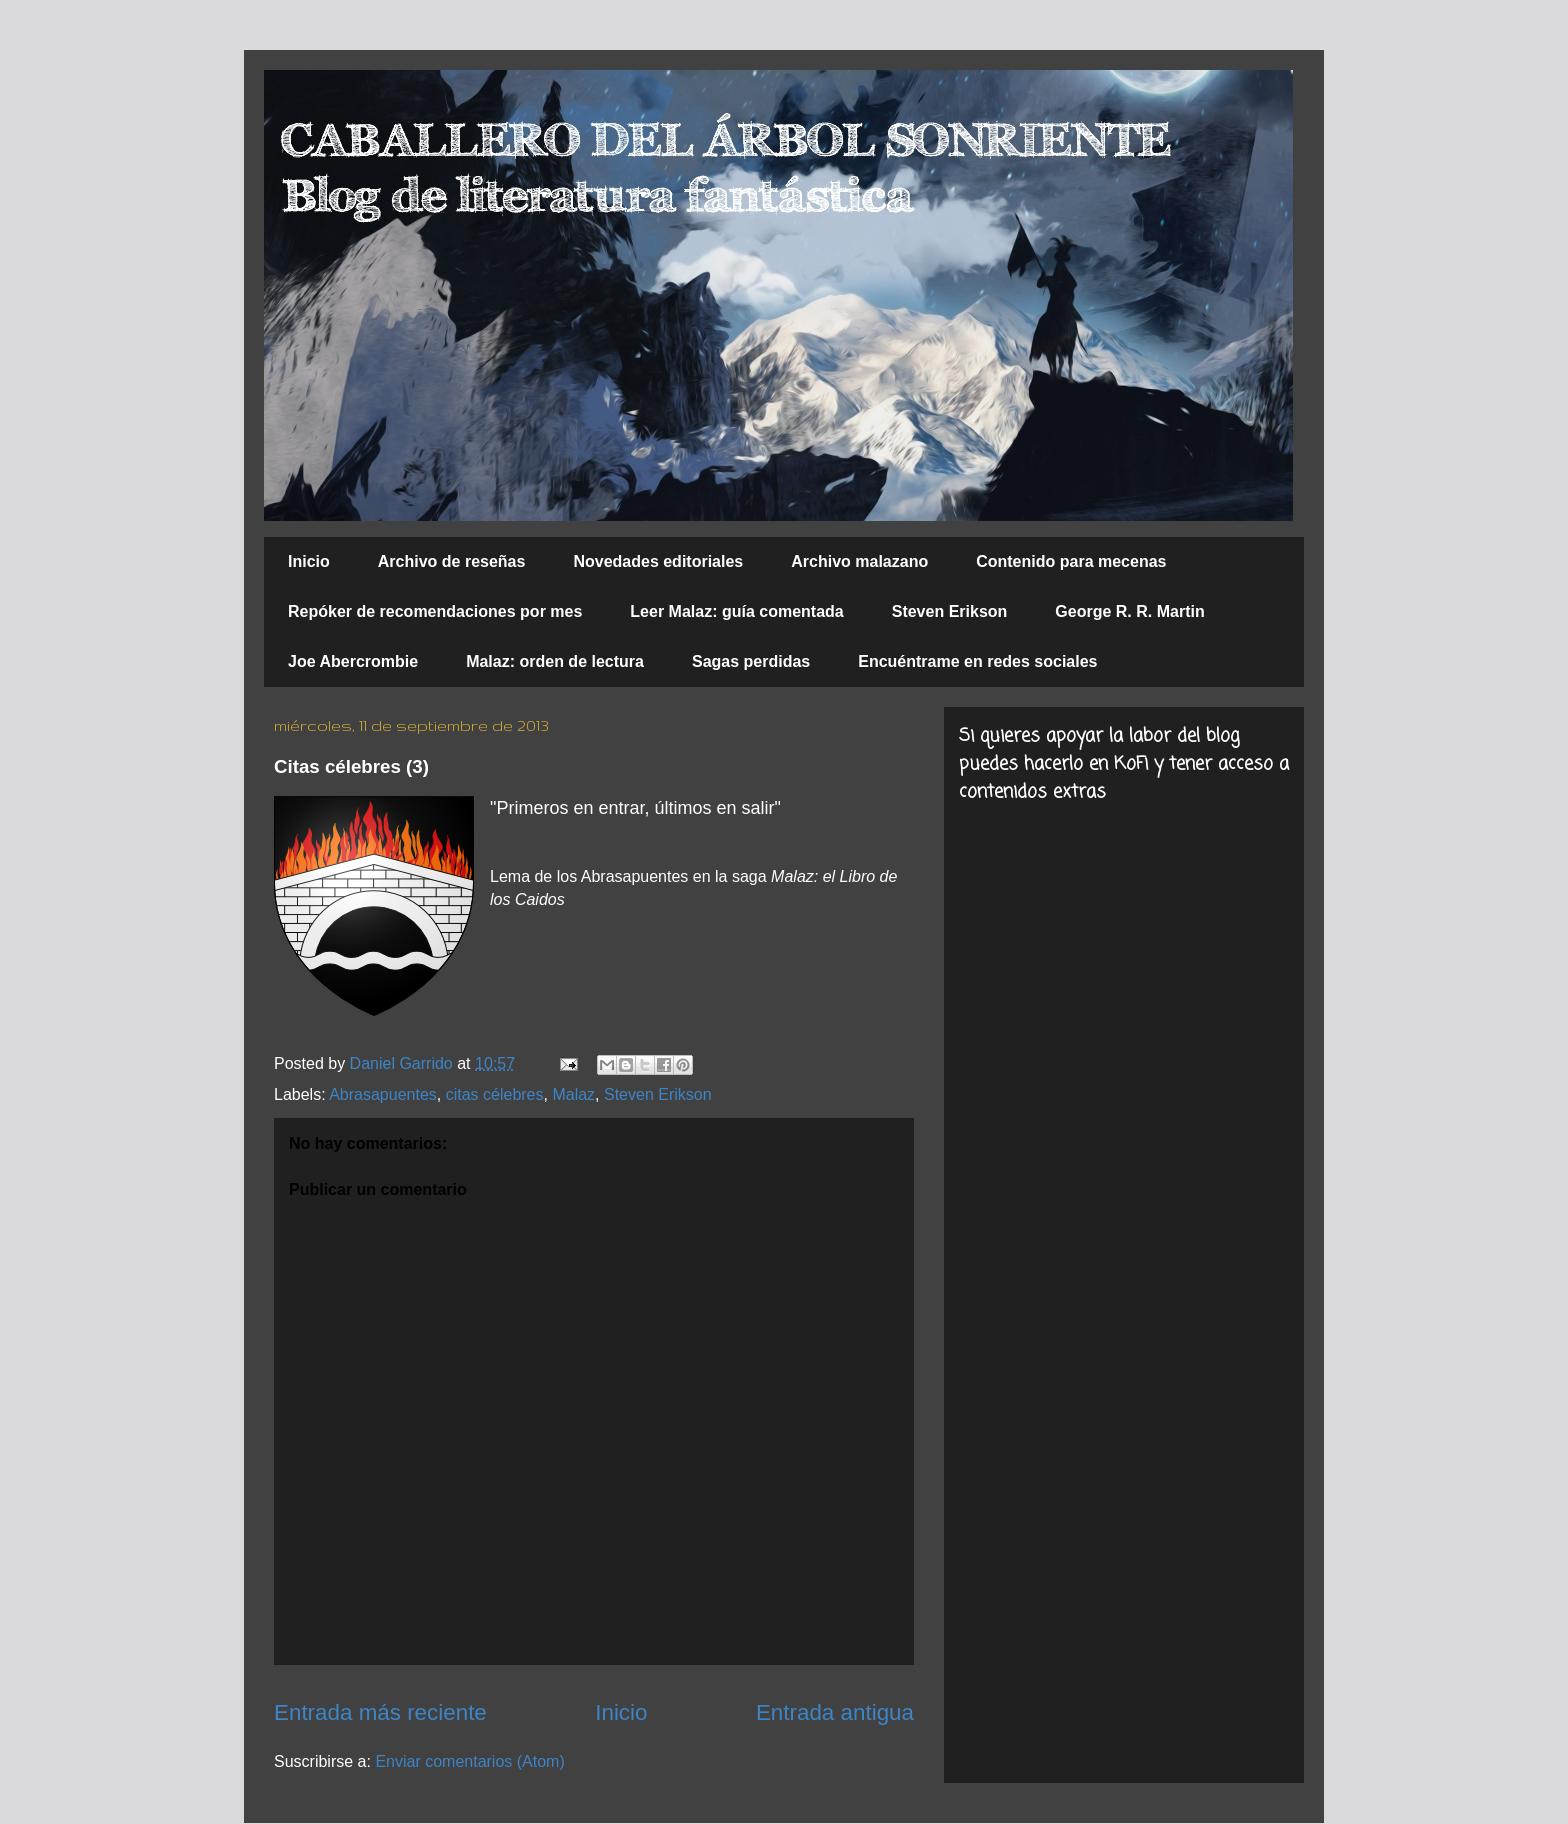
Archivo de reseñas (452, 561)
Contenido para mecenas (1071, 561)
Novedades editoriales (658, 561)
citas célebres (495, 1094)
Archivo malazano (859, 561)
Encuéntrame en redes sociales (977, 661)
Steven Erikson (950, 611)
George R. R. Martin (1129, 611)
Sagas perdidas (751, 661)
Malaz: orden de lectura (555, 661)
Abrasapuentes (383, 1094)
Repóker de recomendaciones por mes (435, 611)
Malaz (573, 1094)
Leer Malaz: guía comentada (736, 611)
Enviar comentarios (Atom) (469, 1761)
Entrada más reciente (380, 1712)
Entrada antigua (835, 1712)
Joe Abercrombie (353, 661)
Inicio (309, 561)
